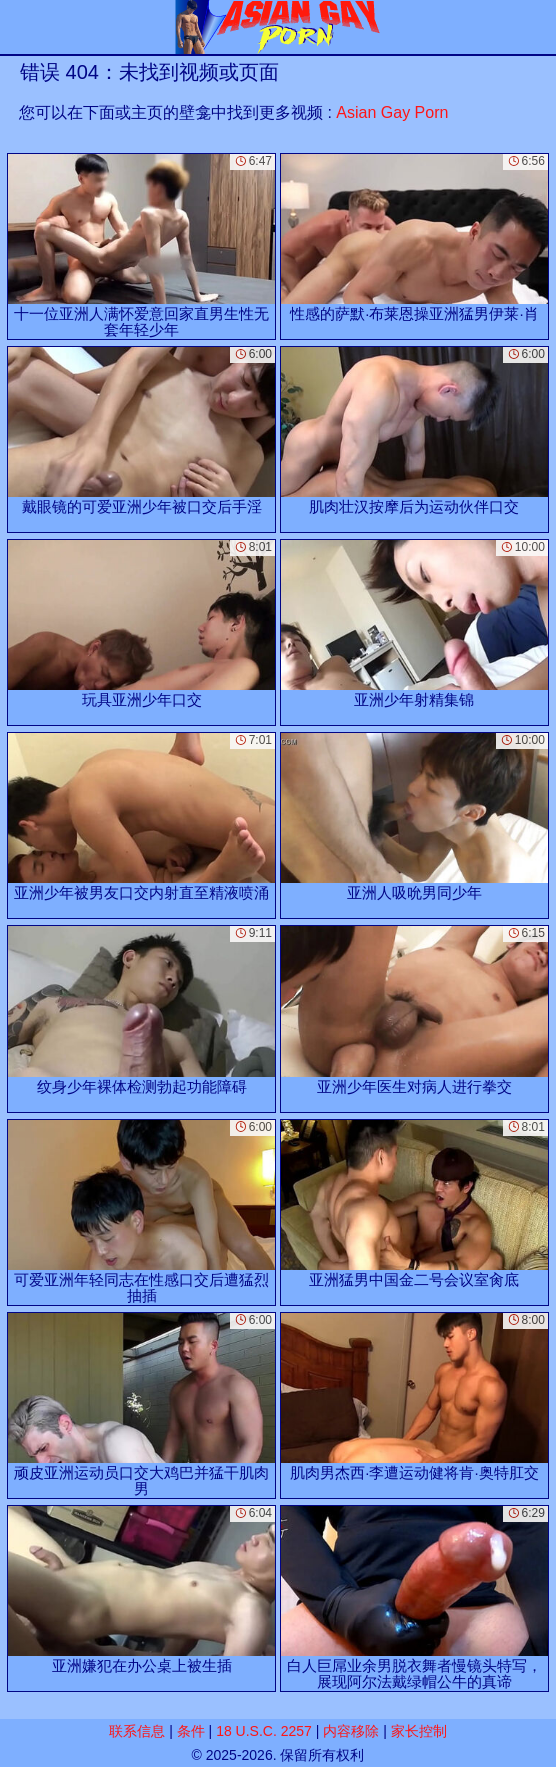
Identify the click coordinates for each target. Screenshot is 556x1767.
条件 (191, 1731)
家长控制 (419, 1731)
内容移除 (351, 1731)
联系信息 (137, 1731)
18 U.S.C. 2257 (264, 1731)
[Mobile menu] (18, 27)
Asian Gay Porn (392, 112)
